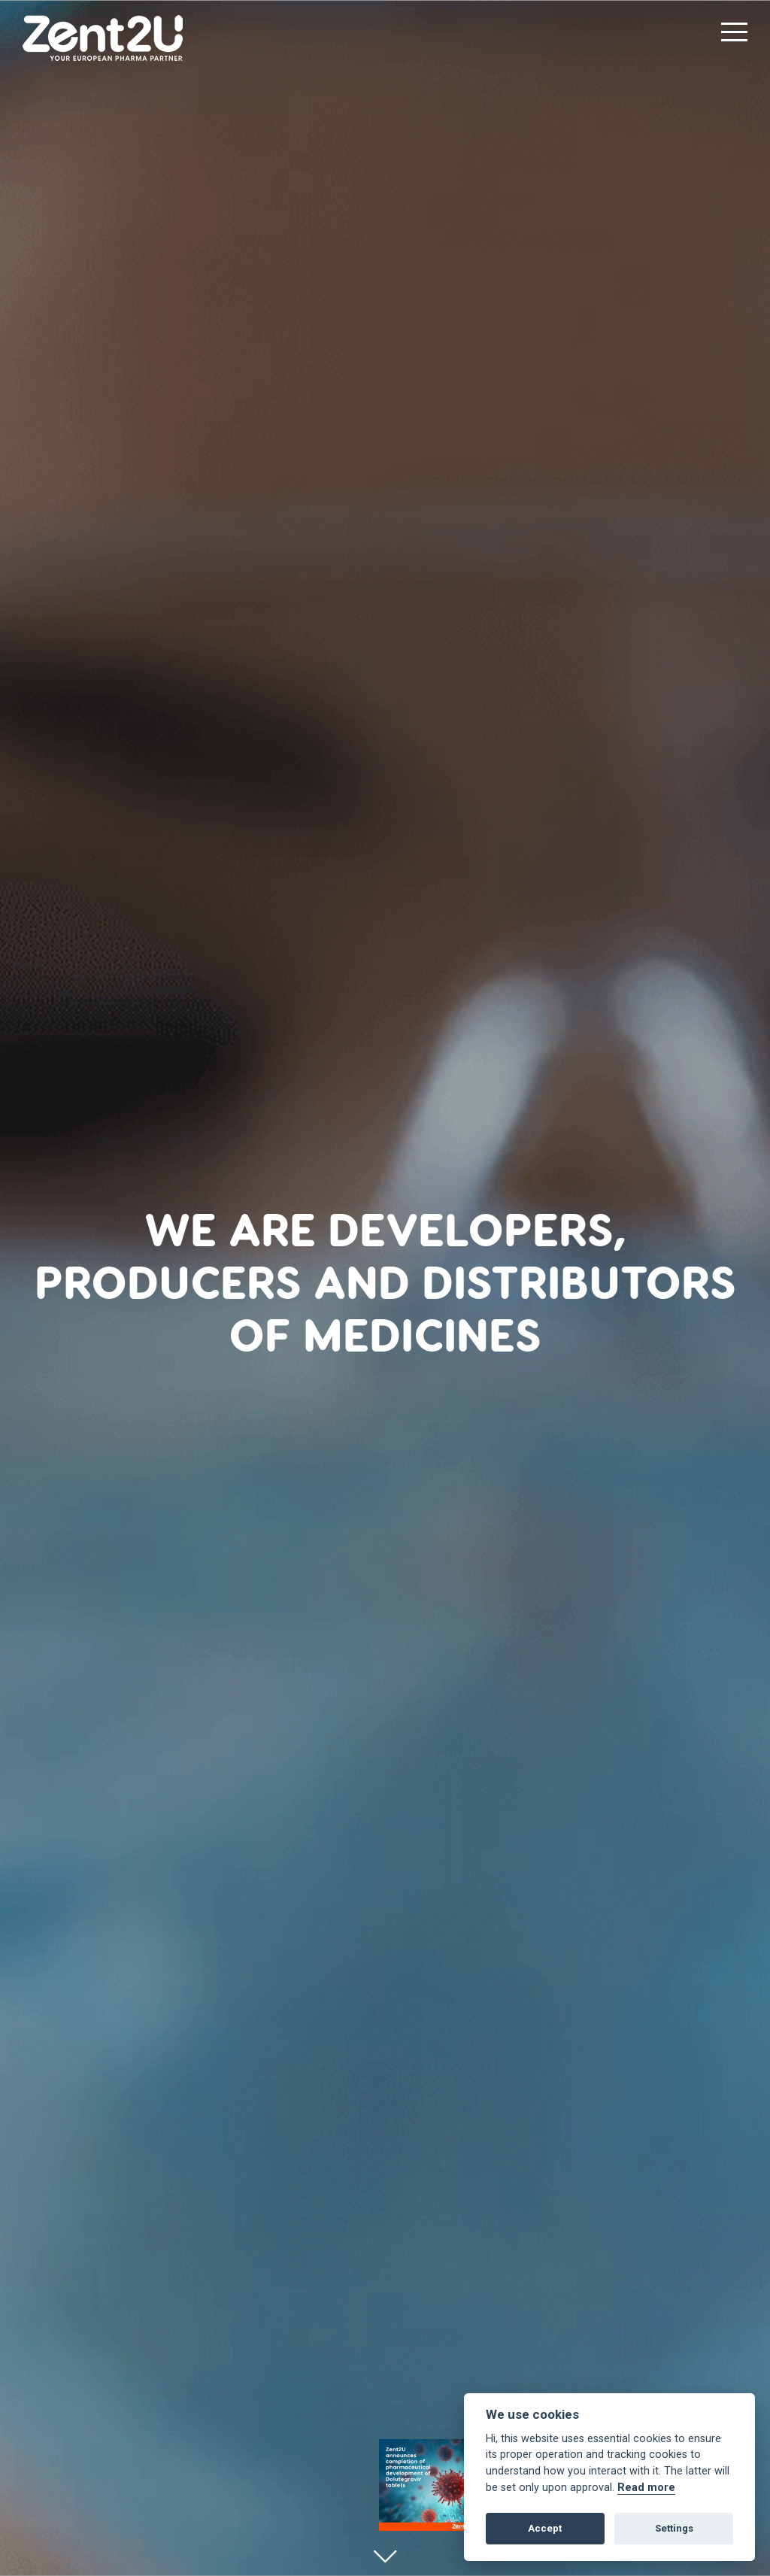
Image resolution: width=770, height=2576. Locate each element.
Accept (545, 2528)
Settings (674, 2528)
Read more (646, 2487)
